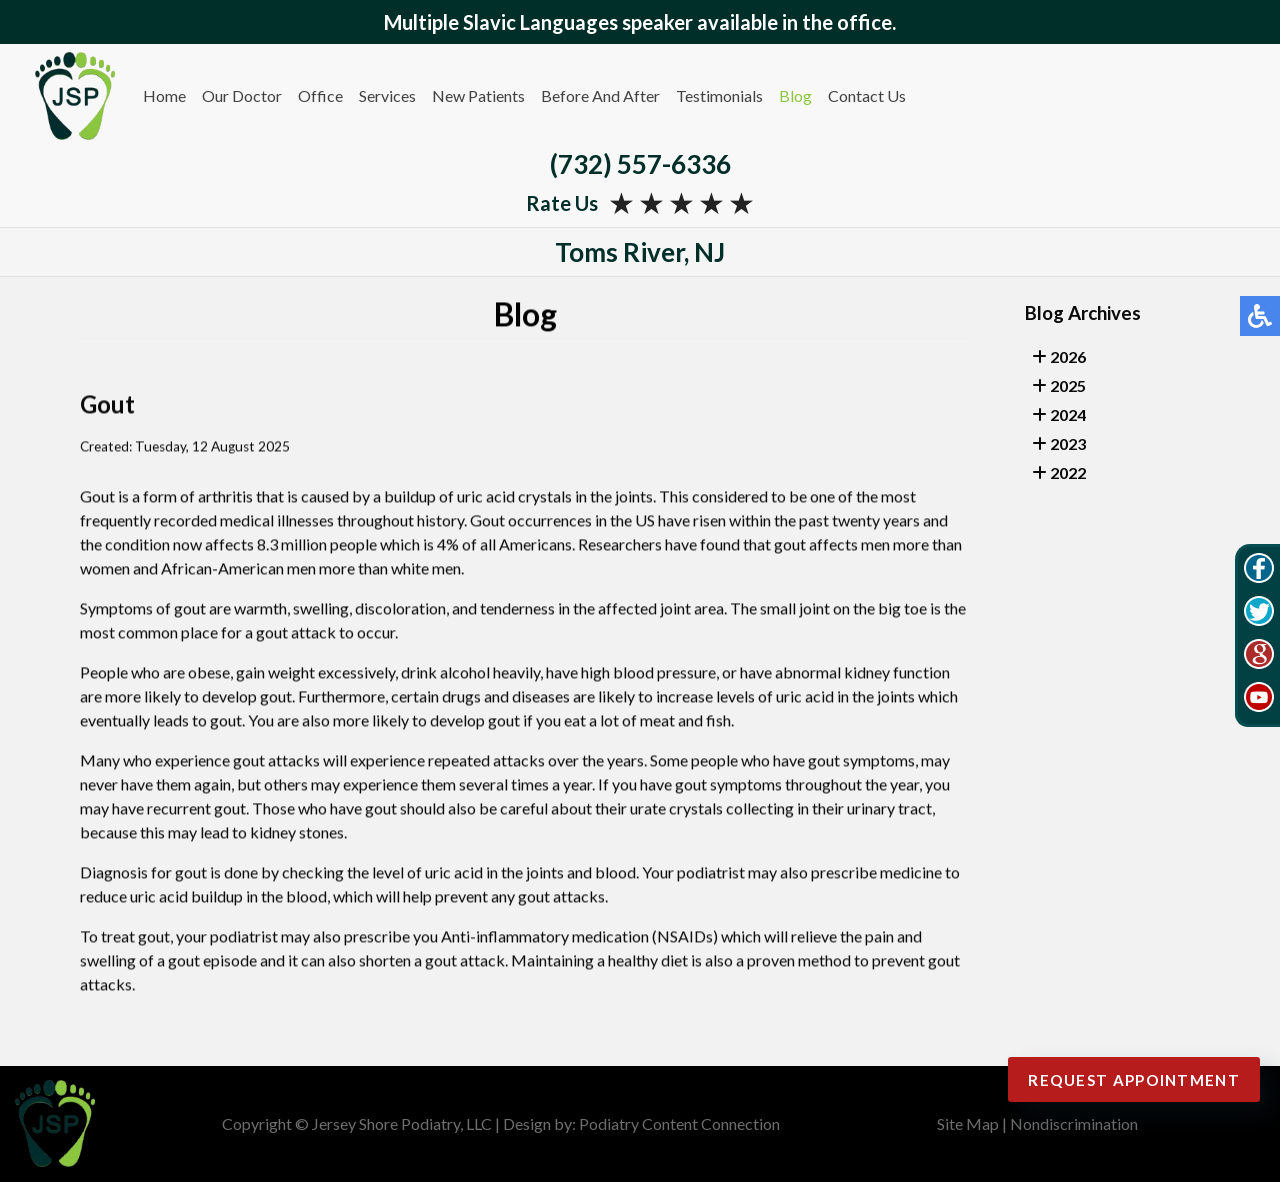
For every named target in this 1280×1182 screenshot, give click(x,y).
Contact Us (867, 95)
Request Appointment (1119, 1080)
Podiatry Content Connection (679, 1123)
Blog (795, 95)
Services (387, 95)
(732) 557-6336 (640, 164)
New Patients (478, 95)
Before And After (600, 95)
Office (320, 95)
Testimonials (719, 95)
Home (164, 95)
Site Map (968, 1123)
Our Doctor (242, 95)
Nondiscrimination (1074, 1123)
